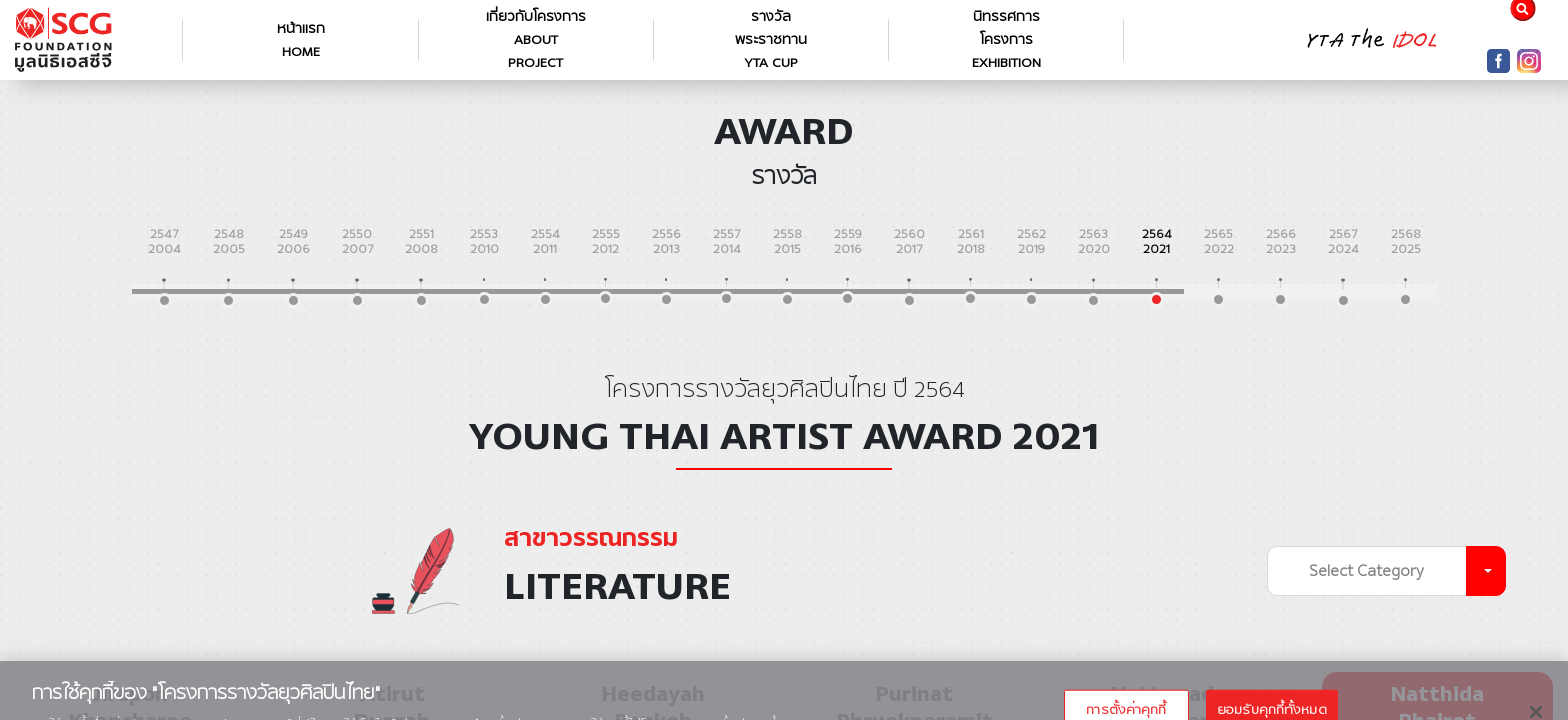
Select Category (1366, 570)
